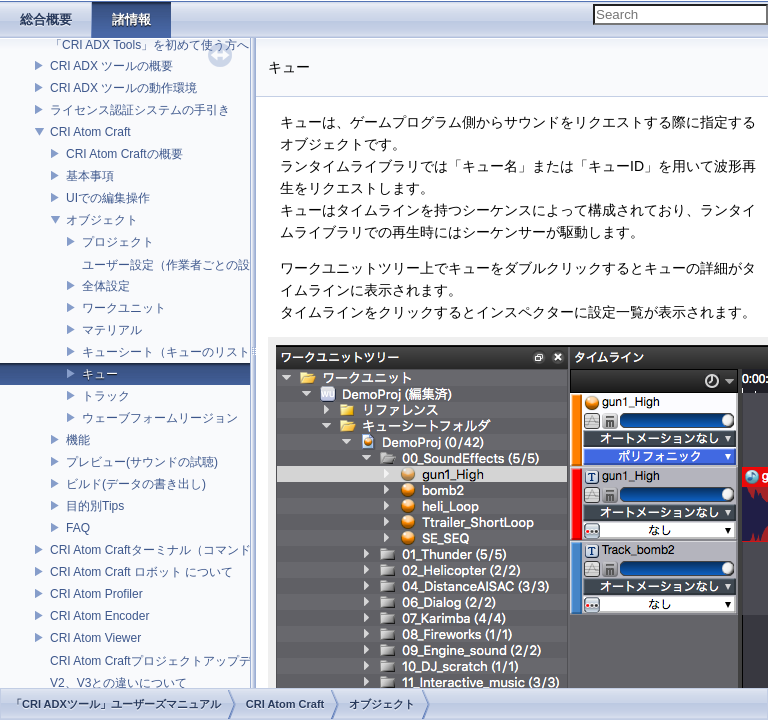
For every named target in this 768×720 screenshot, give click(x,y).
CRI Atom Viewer (95, 638)
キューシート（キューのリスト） (172, 352)
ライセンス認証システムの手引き (140, 110)
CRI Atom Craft (90, 132)
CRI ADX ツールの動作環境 (123, 88)
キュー (100, 374)
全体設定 (106, 286)
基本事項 (90, 176)
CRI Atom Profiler (96, 594)
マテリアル (112, 330)
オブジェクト (102, 220)
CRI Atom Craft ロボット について (141, 572)
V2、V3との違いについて (118, 683)
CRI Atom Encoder (99, 616)
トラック (106, 396)
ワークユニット (124, 308)
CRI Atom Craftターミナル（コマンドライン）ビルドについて (216, 550)
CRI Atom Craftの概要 (124, 154)
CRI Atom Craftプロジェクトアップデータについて (186, 661)
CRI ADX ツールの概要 (111, 66)
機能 (78, 440)
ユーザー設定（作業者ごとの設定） (178, 265)
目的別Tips (95, 506)
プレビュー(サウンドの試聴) (142, 462)
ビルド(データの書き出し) (136, 484)
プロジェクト (118, 242)
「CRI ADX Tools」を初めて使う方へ (149, 45)
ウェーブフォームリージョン (160, 418)
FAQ (78, 528)
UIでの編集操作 (108, 198)
